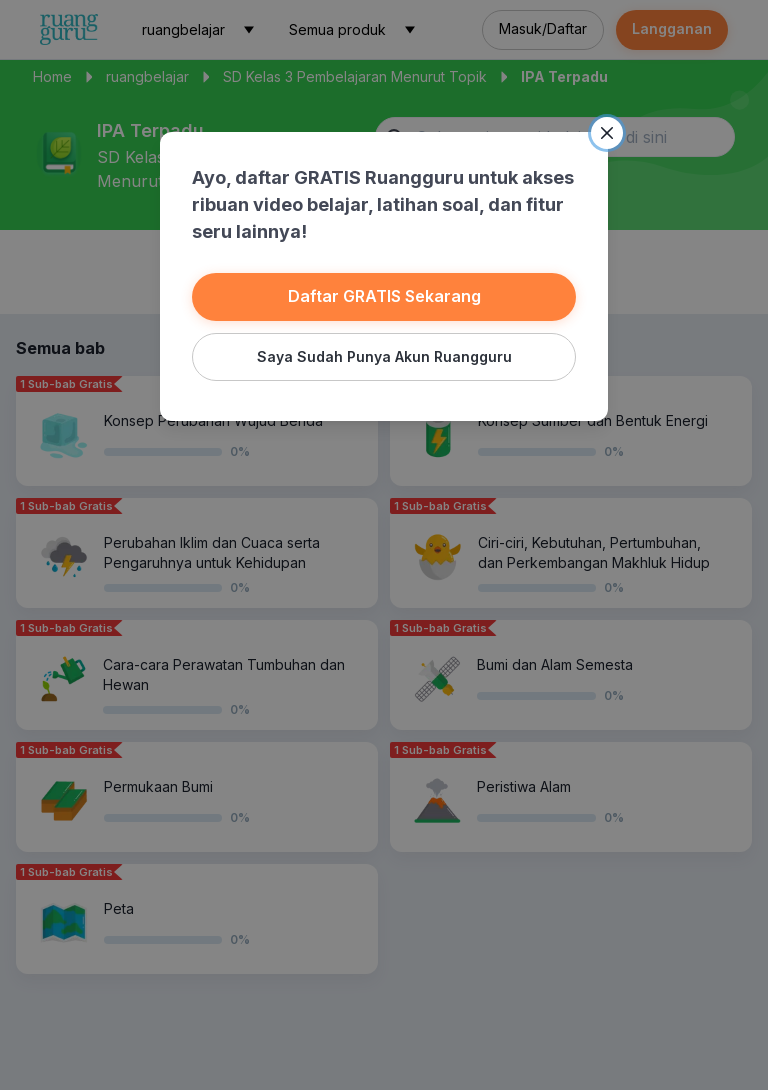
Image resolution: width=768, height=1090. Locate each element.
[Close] (602, 135)
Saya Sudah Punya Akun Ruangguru (384, 354)
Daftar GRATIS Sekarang (383, 296)
